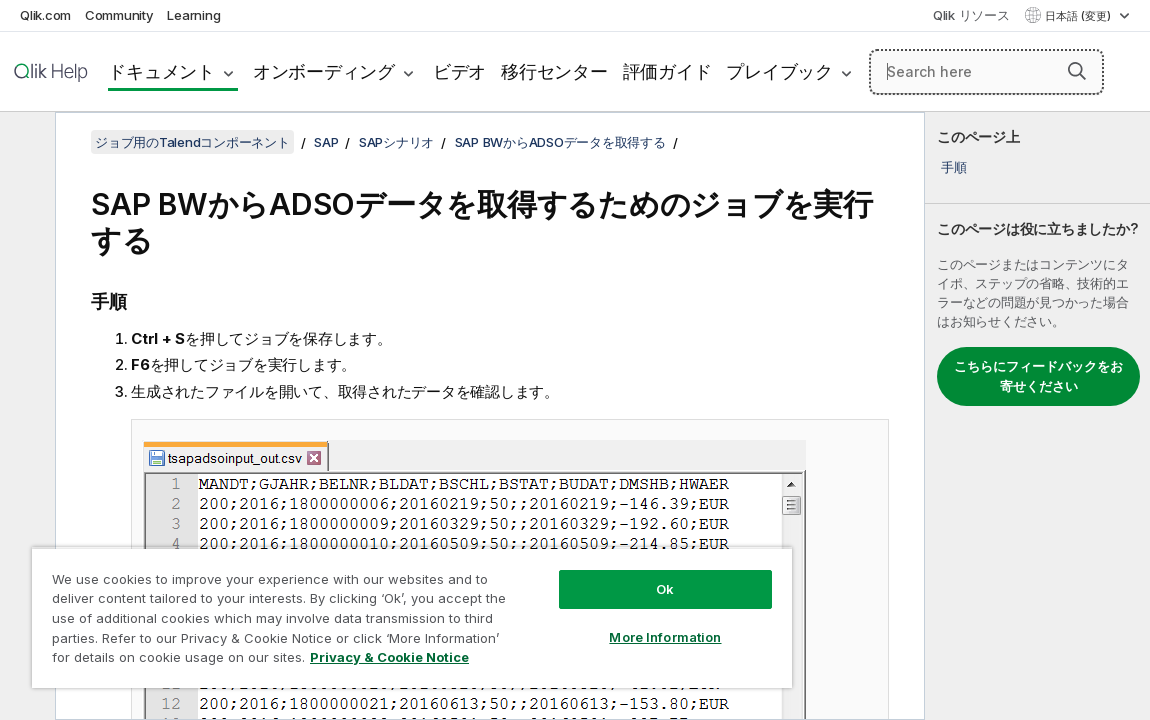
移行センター (554, 71)
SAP (326, 142)
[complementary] (1037, 416)
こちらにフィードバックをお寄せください (1038, 376)
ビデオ (459, 71)
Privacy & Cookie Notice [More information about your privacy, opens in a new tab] (213, 661)
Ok (587, 574)
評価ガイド (667, 71)
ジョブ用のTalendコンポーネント (192, 142)
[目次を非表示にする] (25, 143)
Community (119, 15)
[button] (1077, 71)
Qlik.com (45, 15)
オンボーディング (324, 71)
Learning (193, 15)
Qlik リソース (971, 15)
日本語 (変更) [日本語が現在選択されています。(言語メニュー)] (1079, 16)
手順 (954, 167)
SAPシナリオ (396, 142)
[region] (365, 610)
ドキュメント (161, 71)
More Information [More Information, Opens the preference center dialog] (587, 622)
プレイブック (779, 71)
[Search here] (986, 72)
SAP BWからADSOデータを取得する (560, 142)
